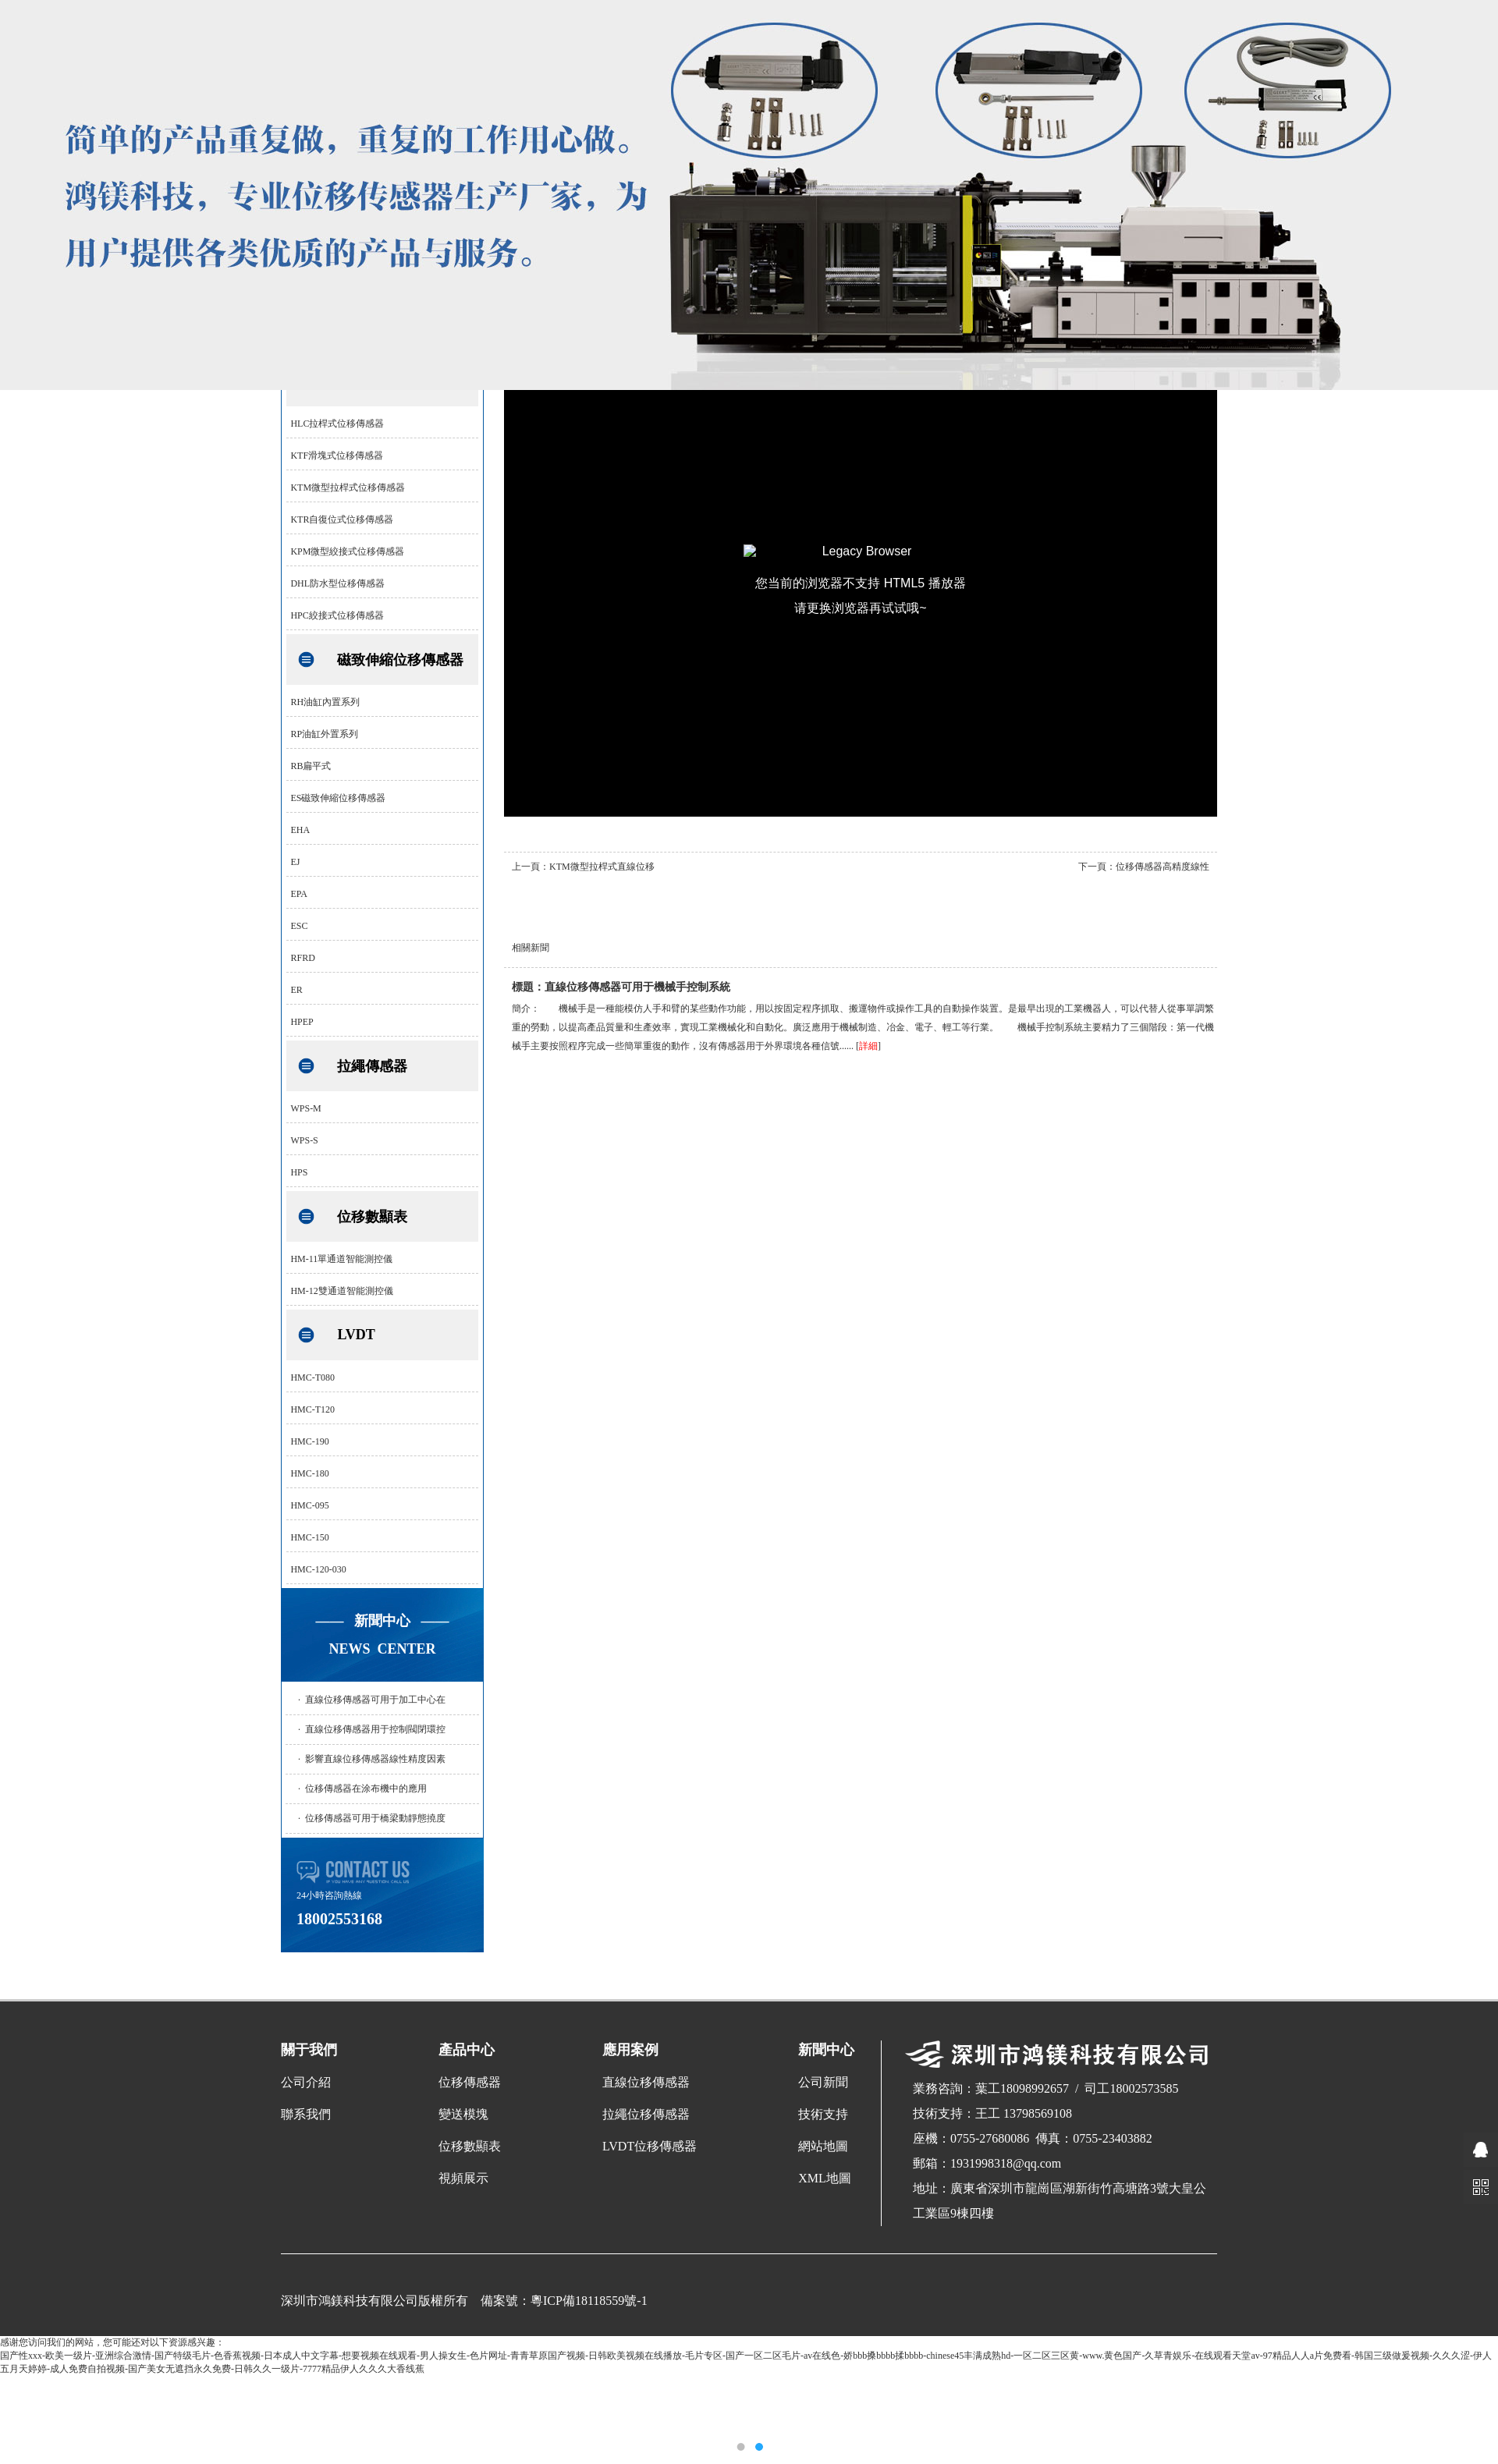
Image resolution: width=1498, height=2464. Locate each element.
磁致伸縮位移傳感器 (400, 660)
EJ (295, 861)
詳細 (868, 1046)
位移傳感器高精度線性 (1162, 866)
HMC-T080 (312, 1377)
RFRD (302, 957)
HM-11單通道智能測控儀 (341, 1258)
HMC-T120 (312, 1409)
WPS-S (304, 1140)
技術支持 (823, 2114)
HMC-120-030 (318, 1569)
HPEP (301, 1021)
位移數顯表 (372, 1217)
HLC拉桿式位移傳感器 (337, 423)
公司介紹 (306, 2082)
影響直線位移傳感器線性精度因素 (375, 1758)
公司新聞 (823, 2082)
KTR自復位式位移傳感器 (341, 519)
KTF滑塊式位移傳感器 (336, 455)
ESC (298, 925)
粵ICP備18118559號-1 (589, 2300)
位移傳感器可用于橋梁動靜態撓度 (375, 1818)
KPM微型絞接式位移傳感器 (347, 551)
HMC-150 (309, 1537)
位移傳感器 (469, 2082)
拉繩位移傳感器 (646, 2114)
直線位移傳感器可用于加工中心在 (375, 1699)
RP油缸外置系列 (324, 734)
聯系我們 (306, 2114)
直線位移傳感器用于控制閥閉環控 (375, 1729)
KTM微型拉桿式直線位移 (602, 866)
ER (296, 989)
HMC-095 (309, 1505)
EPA (298, 893)
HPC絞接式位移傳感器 (336, 615)
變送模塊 (463, 2114)
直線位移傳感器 (646, 2082)
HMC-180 (309, 1473)
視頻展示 (463, 2178)
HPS (298, 1172)
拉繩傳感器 (372, 1066)
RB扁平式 (310, 765)
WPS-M (305, 1108)
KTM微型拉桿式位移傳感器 (347, 487)
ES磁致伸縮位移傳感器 (337, 797)
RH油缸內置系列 (325, 702)
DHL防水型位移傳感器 (337, 583)
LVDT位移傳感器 (649, 2146)
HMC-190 (309, 1441)
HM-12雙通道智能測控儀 (341, 1290)
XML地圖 (824, 2178)
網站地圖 (823, 2146)
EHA (300, 829)
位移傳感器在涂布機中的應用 (366, 1788)
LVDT (355, 1334)
